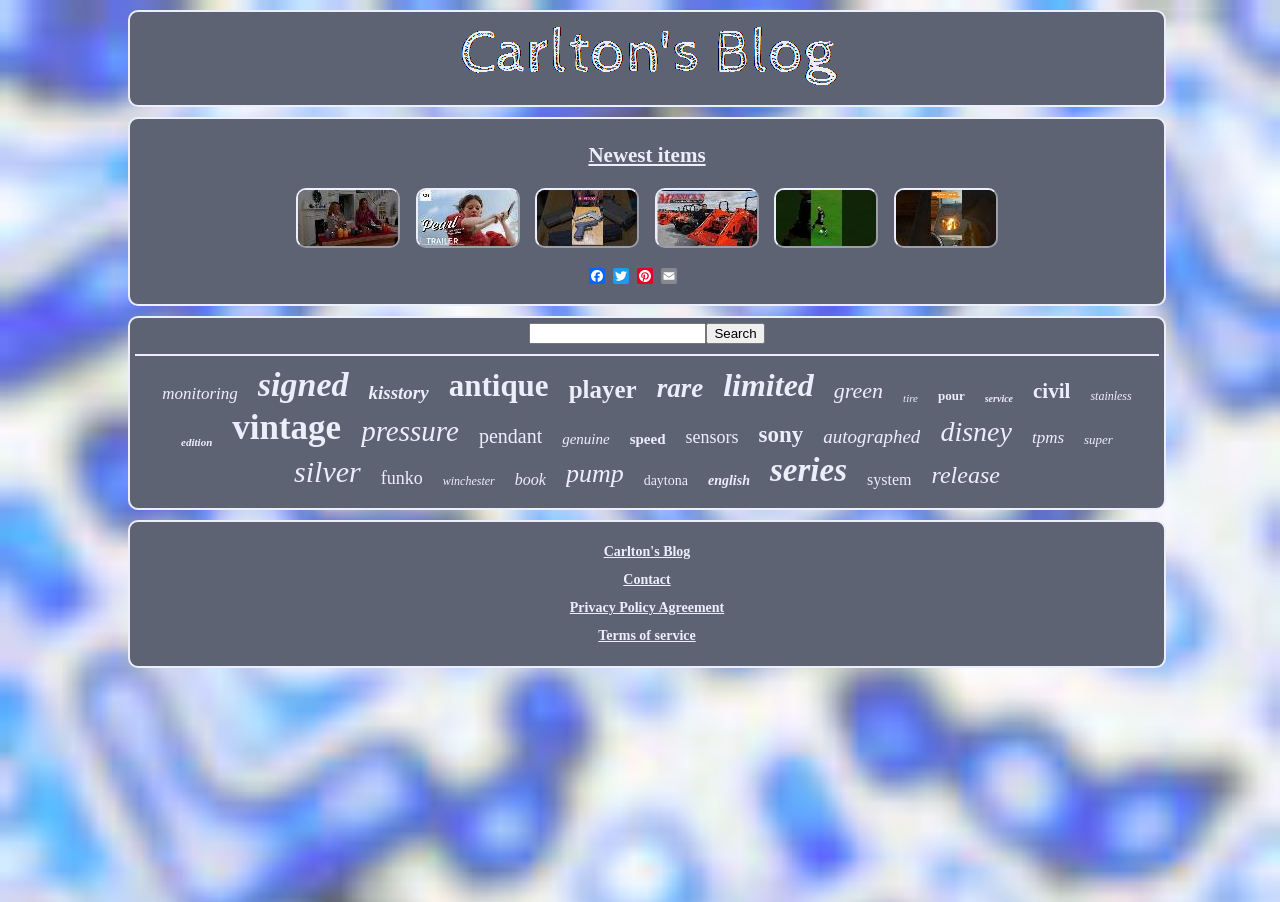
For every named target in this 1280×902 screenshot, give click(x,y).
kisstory (399, 392)
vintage (286, 427)
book (530, 479)
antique (499, 385)
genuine (585, 439)
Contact (646, 579)
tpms (1048, 437)
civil (1051, 391)
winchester (469, 481)
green (858, 390)
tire (910, 398)
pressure (410, 431)
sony (781, 434)
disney (976, 431)
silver (327, 471)
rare (680, 388)
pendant (510, 436)
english (729, 480)
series (808, 470)
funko (402, 478)
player (603, 389)
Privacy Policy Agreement (647, 607)
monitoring (200, 393)
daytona (666, 480)
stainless (1110, 396)
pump (595, 473)
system (889, 479)
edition (196, 442)
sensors (712, 437)
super (1098, 439)
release (965, 475)
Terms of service (646, 635)
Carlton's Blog (647, 551)
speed (648, 439)
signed (303, 384)
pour (951, 395)
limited (768, 385)
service (999, 398)
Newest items (646, 155)
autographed (871, 436)
